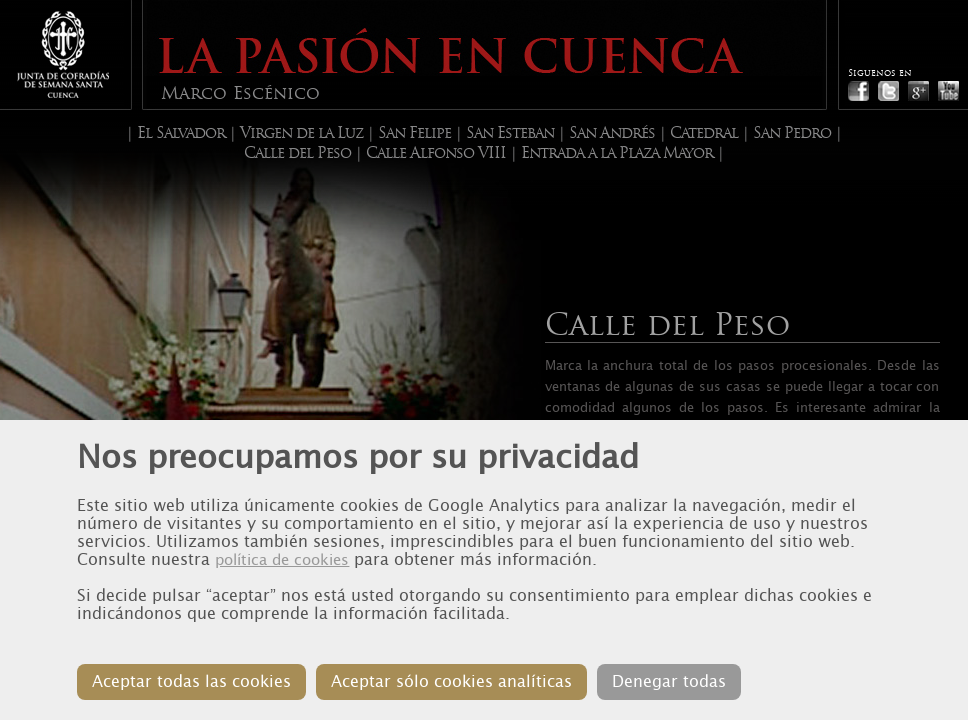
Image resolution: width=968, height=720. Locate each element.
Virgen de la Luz (301, 133)
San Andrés (612, 133)
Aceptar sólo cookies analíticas (451, 681)
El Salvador (181, 133)
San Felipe (414, 133)
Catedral (704, 133)
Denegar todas (669, 681)
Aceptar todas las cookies (191, 681)
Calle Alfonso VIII (436, 153)
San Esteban (510, 133)
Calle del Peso (297, 153)
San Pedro (792, 133)
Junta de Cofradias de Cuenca (63, 54)
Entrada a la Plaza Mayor (617, 153)
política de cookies (282, 560)
